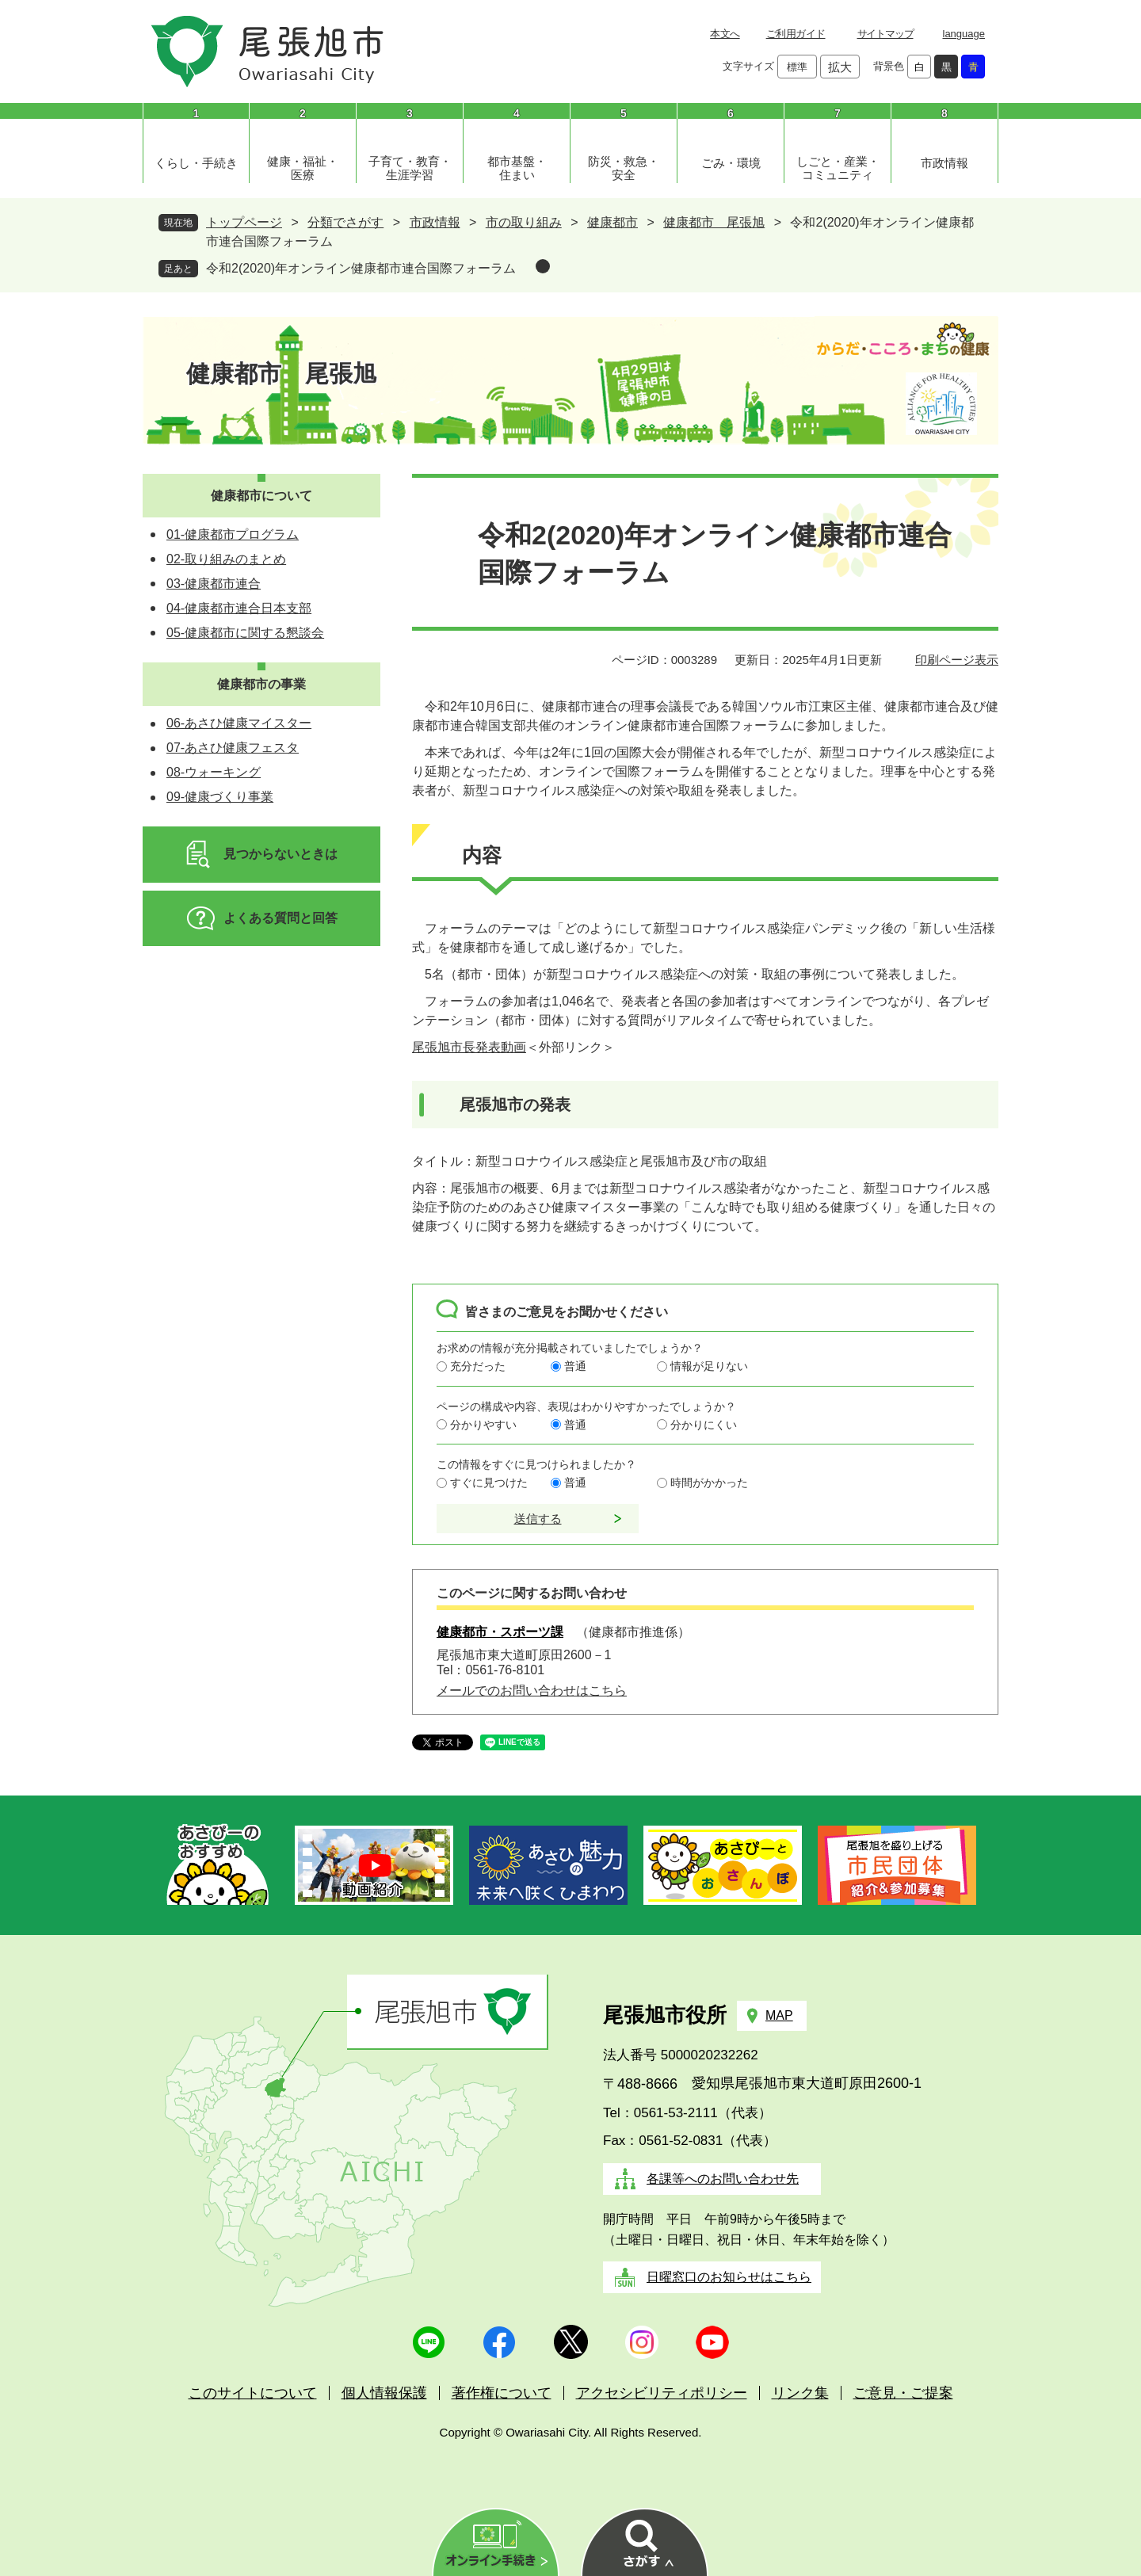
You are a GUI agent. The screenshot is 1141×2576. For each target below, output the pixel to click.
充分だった (478, 1366)
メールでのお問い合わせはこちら (532, 1690)
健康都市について (261, 495)
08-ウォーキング (213, 772)
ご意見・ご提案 (903, 2393)
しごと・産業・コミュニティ (838, 168)
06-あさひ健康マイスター (238, 723)
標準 (797, 67)
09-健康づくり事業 (219, 796)
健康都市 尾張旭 (714, 222)
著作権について (501, 2393)
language (964, 34)
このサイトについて (253, 2393)
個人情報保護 (384, 2393)
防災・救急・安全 (623, 168)
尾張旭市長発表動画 (469, 1047)
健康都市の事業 (261, 684)
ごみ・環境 (731, 163)
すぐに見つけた (489, 1482)
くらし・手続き (196, 163)
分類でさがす (345, 222)
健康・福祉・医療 (302, 168)
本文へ (724, 34)
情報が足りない (709, 1366)
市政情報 (944, 163)
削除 (543, 266)
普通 (575, 1366)
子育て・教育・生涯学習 (410, 168)
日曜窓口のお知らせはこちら (729, 2277)
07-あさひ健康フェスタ (232, 747)
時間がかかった (709, 1482)
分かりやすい (483, 1424)
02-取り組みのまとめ (226, 559)
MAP (779, 2015)
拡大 (840, 67)
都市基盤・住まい (517, 168)
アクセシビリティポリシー (661, 2393)
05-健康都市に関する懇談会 (245, 632)
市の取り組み (524, 222)
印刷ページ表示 (956, 659)
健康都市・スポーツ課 (500, 1632)
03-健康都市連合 (213, 583)
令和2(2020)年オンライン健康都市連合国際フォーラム (361, 268)
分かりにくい (703, 1424)
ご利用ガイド (796, 34)
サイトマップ (885, 34)
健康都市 (612, 222)
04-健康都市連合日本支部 (238, 608)
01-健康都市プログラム (232, 534)
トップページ (244, 222)
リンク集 (800, 2393)
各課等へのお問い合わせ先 (723, 2178)
